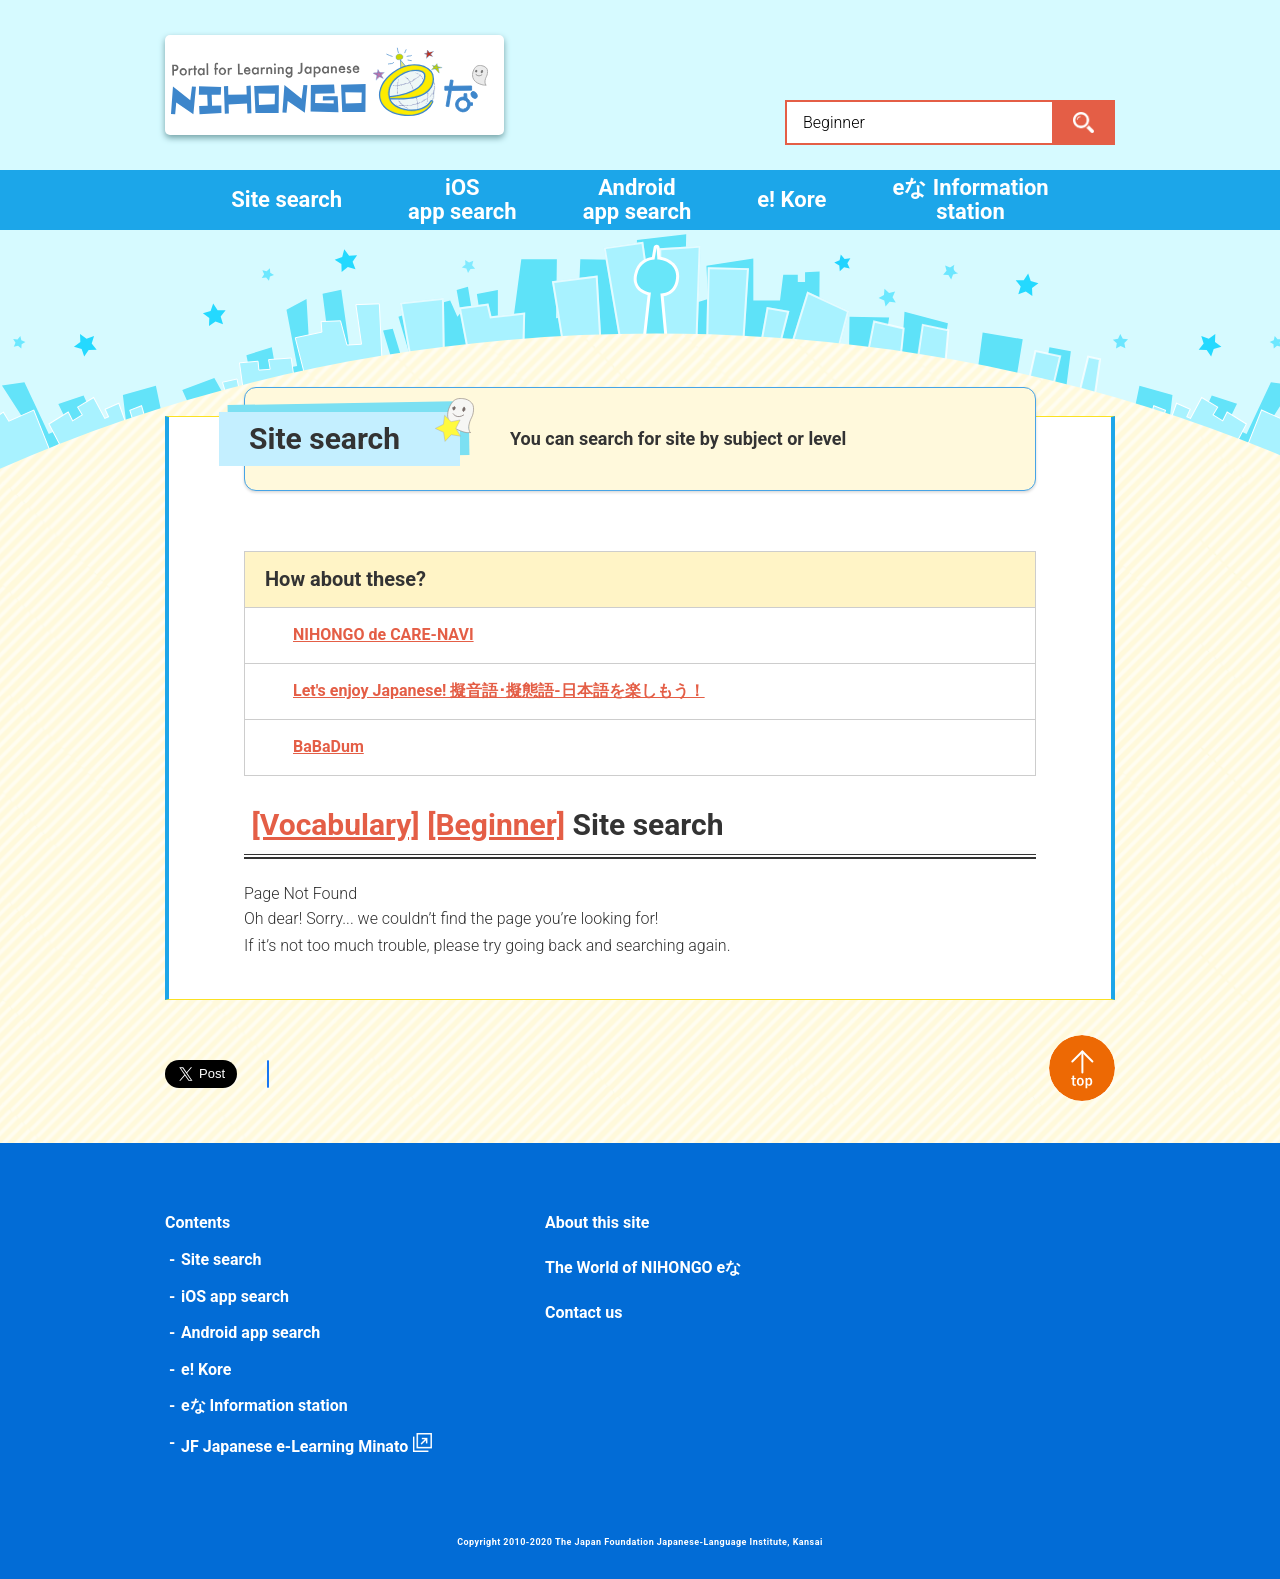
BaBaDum (328, 746)
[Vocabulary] (336, 824)
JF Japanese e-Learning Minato (294, 1446)
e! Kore (791, 199)
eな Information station (970, 199)
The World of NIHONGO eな (643, 1267)
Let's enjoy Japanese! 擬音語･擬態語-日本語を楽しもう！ (499, 690)
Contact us (583, 1312)
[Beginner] (496, 824)
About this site (597, 1222)
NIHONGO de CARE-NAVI (383, 634)
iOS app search (462, 199)
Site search (286, 199)
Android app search (637, 199)
